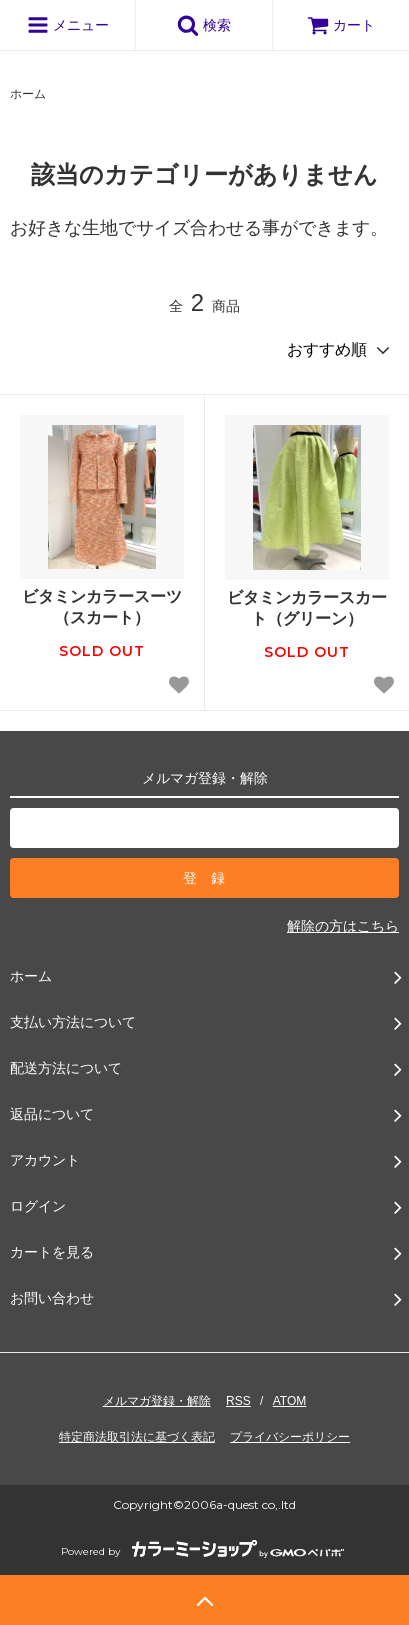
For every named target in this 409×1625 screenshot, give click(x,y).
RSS (238, 1401)
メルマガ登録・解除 (157, 1401)
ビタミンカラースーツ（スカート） (102, 607)
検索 (204, 25)
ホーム (28, 94)
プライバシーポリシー (290, 1437)
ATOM (290, 1401)
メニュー (68, 25)
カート (341, 25)
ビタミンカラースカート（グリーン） (307, 608)
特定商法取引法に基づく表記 (137, 1437)
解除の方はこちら (343, 926)
